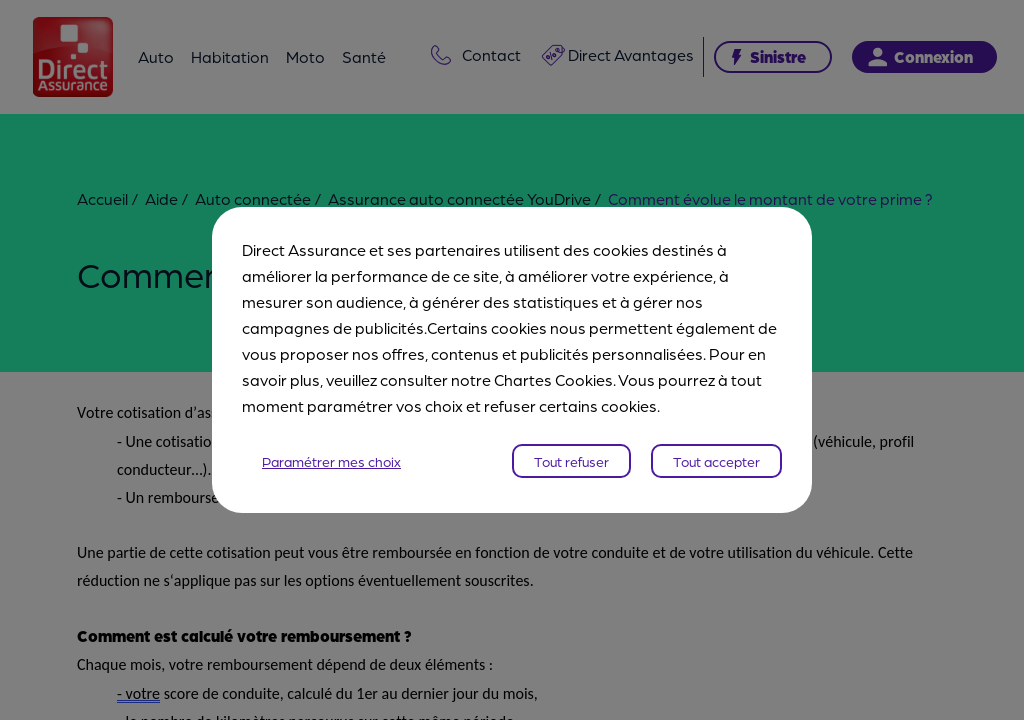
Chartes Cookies (553, 379)
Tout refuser (571, 461)
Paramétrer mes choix (331, 461)
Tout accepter (716, 461)
